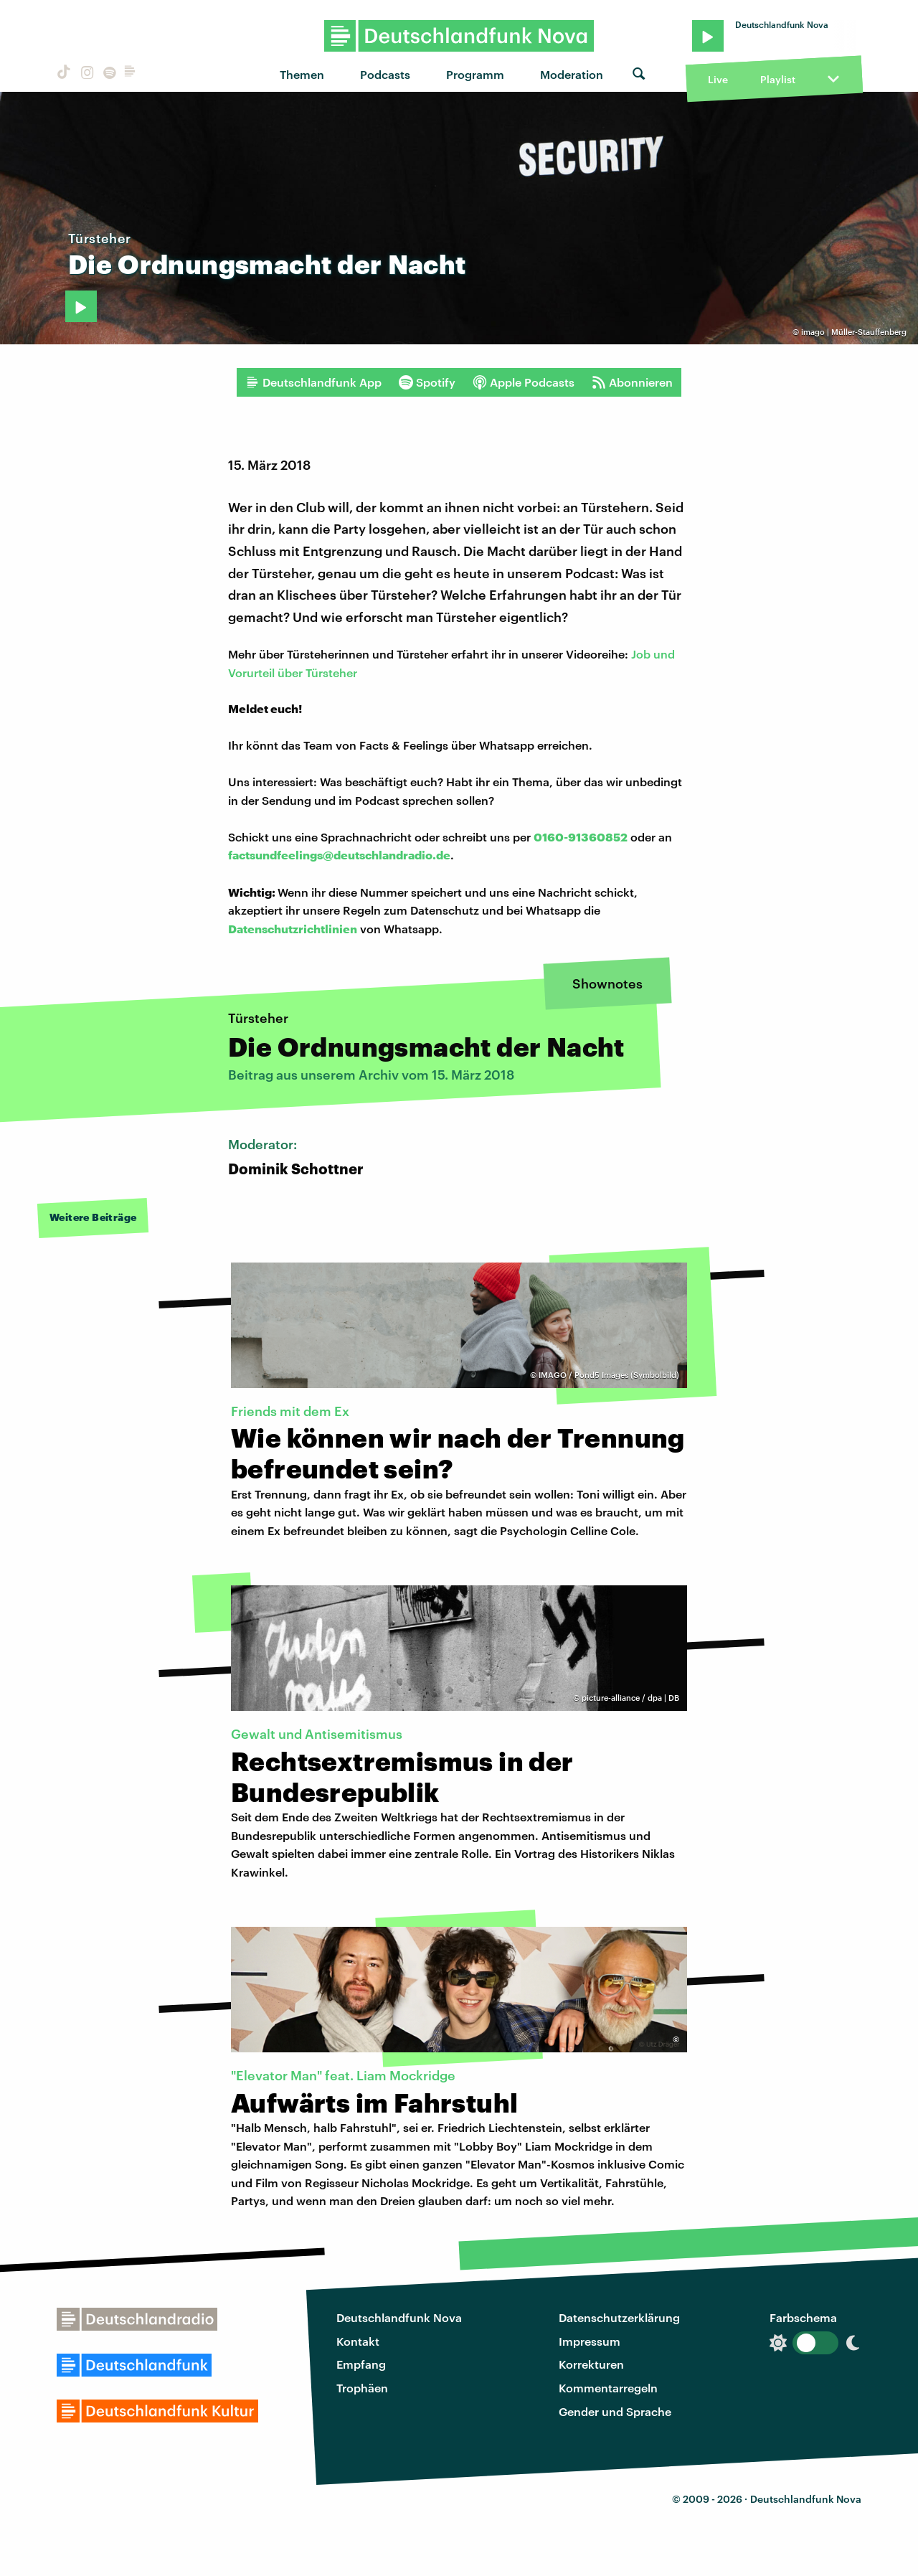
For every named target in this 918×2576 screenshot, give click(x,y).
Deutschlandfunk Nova (399, 2317)
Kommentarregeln (608, 2388)
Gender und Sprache (615, 2411)
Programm (475, 74)
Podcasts (385, 74)
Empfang (361, 2364)
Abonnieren (632, 382)
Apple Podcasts (523, 382)
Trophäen (362, 2388)
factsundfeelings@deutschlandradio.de (339, 855)
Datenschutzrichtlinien (292, 928)
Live (718, 79)
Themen (302, 74)
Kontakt (357, 2341)
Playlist (777, 79)
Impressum (589, 2341)
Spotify (427, 382)
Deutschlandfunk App (313, 382)
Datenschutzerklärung (619, 2317)
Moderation (571, 74)
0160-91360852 (581, 837)
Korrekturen (591, 2364)
